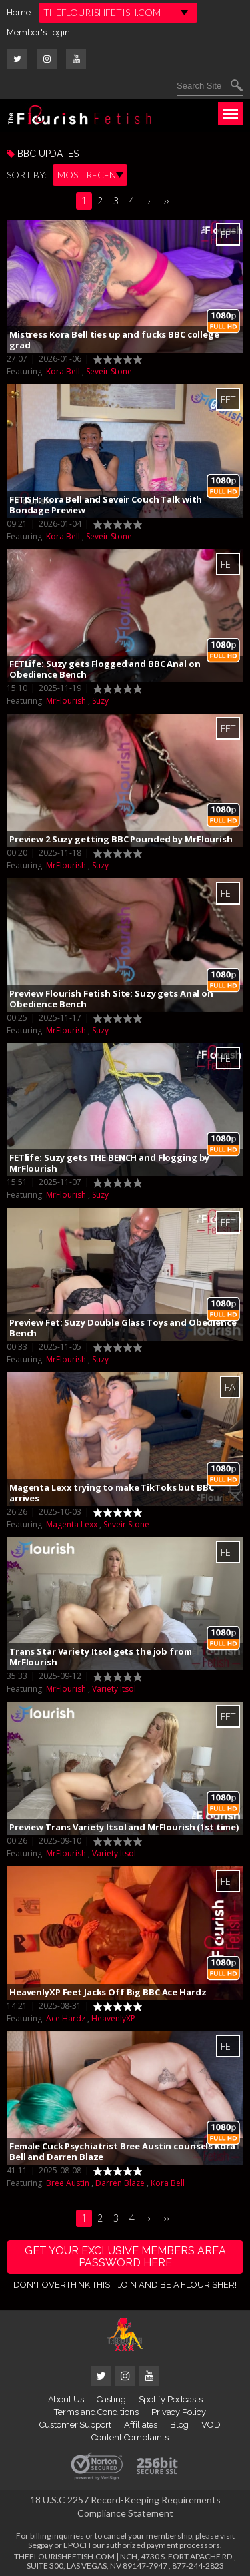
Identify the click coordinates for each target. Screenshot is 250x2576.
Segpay (40, 2545)
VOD (211, 2425)
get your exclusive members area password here (125, 2256)
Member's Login (38, 32)
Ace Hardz (65, 2018)
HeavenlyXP (113, 2018)
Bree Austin (67, 2183)
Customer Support (75, 2425)
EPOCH (77, 2545)
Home (19, 12)
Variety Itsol (114, 1688)
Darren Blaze (120, 2183)
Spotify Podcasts (171, 2399)
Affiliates (140, 2425)
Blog (179, 2425)
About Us (66, 2399)
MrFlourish (66, 700)
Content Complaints (130, 2437)
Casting (111, 2399)
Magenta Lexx (71, 1524)
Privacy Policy (178, 2412)
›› (166, 200)
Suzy (100, 700)
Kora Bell (63, 371)
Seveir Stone (109, 371)
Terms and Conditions (96, 2412)
